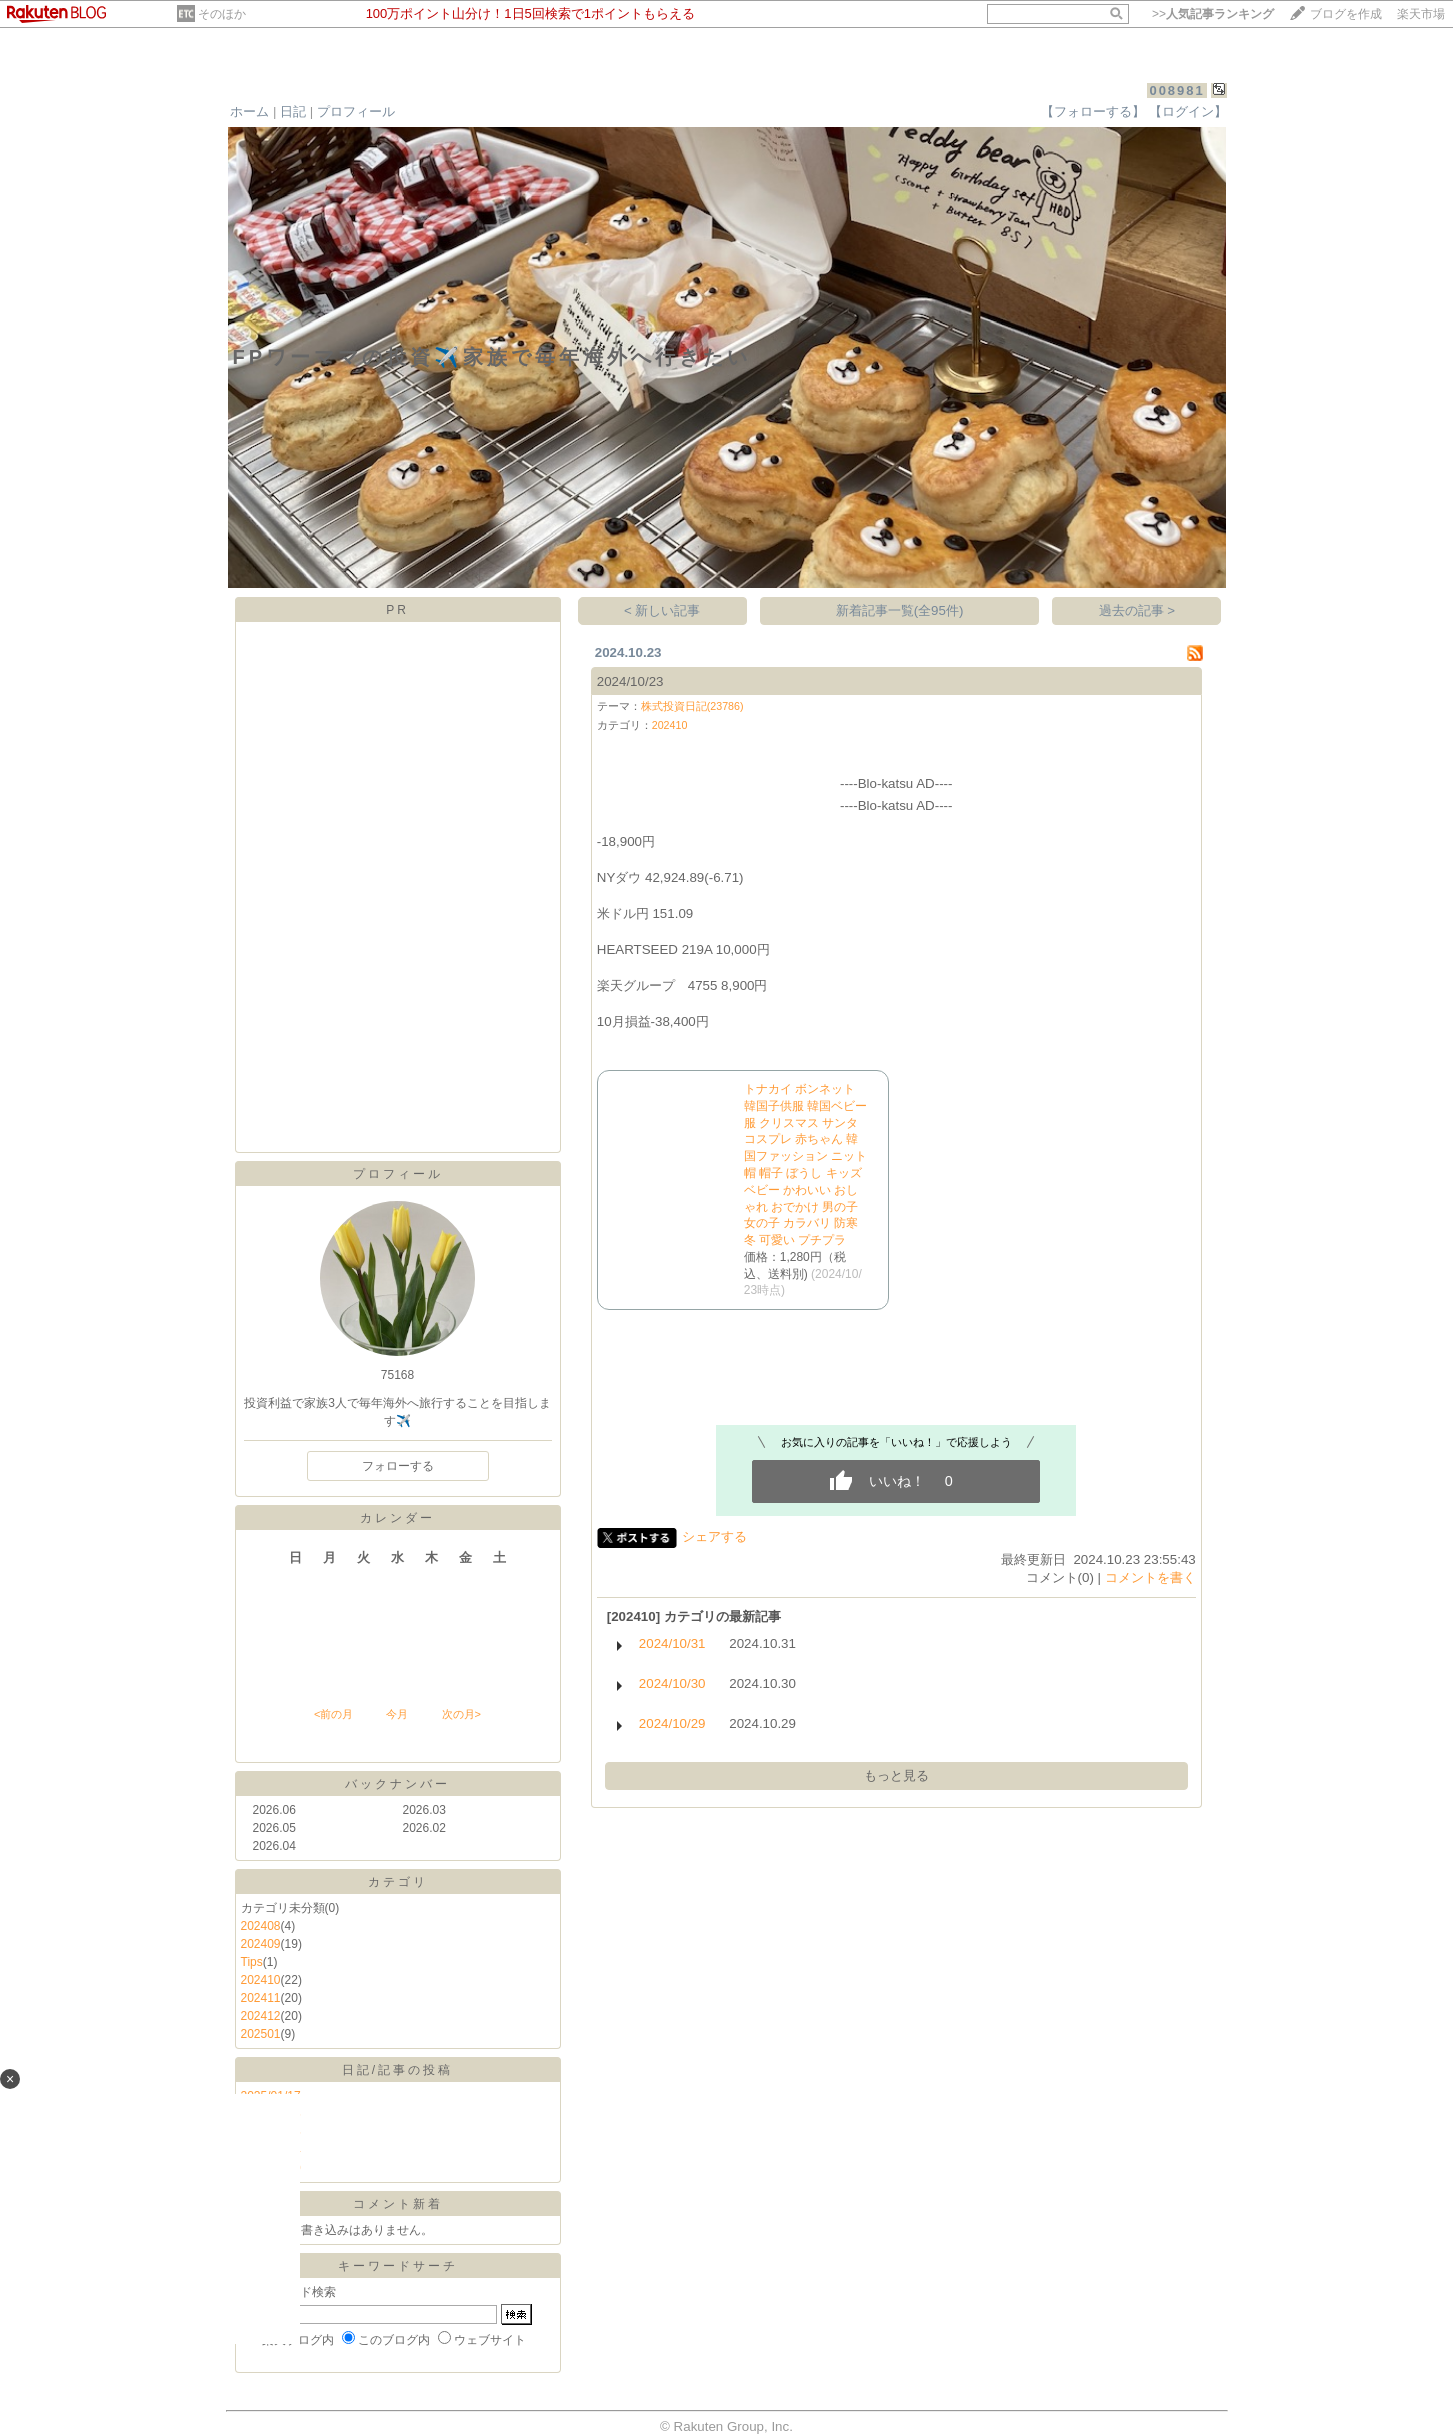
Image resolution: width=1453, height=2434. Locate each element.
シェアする (714, 1536)
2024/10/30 (672, 1683)
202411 (261, 1998)
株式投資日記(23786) (692, 706)
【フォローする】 (1093, 111)
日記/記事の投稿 (397, 2070)
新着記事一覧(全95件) (900, 610)
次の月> (461, 1714)
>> (1213, 14)
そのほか (222, 14)
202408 (261, 1926)
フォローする (398, 1466)
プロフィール (356, 111)
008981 (1176, 90)
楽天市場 (1421, 14)
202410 (261, 1980)
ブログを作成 (1346, 14)
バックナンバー (397, 1784)
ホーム (249, 111)
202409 (261, 1944)
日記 (293, 111)
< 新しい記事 (662, 610)
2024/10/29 (672, 1723)
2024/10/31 (672, 1643)
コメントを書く (1150, 1577)
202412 (261, 2016)
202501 (261, 2034)
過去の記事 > (1137, 610)
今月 (397, 1714)
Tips (252, 1962)
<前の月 (333, 1714)
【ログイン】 (1188, 111)
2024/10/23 (630, 681)
